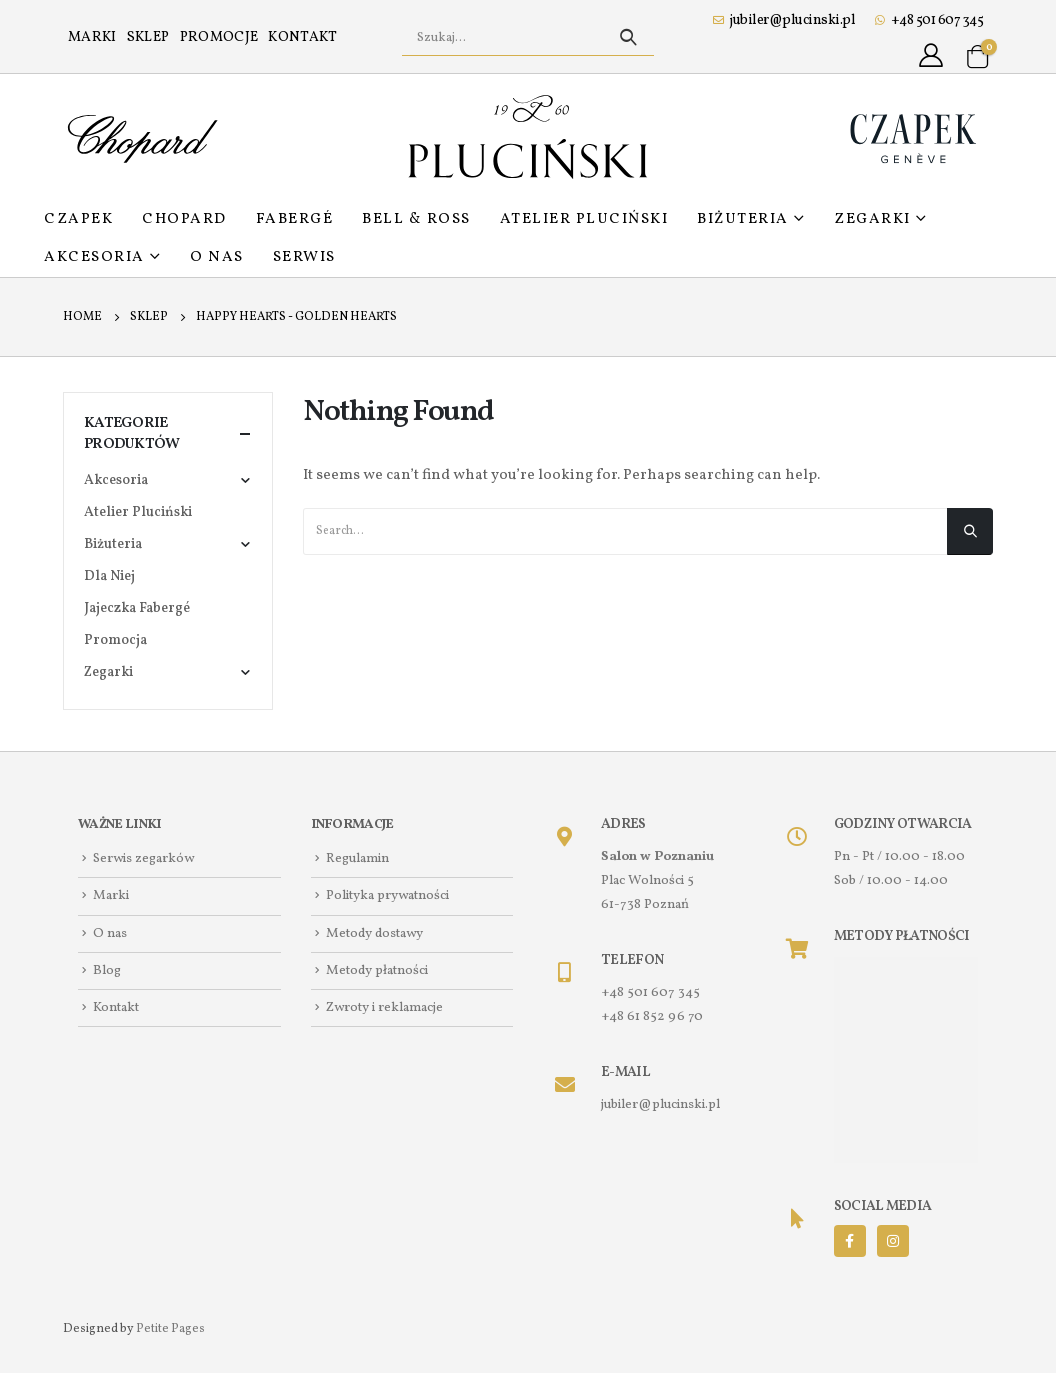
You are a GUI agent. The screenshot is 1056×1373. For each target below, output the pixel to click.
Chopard (184, 219)
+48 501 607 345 (929, 20)
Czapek (78, 219)
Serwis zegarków (143, 858)
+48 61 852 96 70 (652, 1016)
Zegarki (872, 219)
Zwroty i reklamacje (384, 1007)
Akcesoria (94, 257)
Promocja (115, 640)
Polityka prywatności (387, 896)
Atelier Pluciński (584, 219)
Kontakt (302, 37)
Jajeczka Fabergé (137, 608)
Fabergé (295, 219)
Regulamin (357, 858)
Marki (92, 37)
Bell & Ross (416, 219)
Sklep (148, 37)
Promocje (219, 37)
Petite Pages (170, 1328)
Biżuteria (743, 219)
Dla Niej (109, 576)
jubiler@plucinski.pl (784, 20)
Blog (107, 970)
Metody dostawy (374, 933)
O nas (217, 257)
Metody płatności (377, 970)
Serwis (304, 257)
